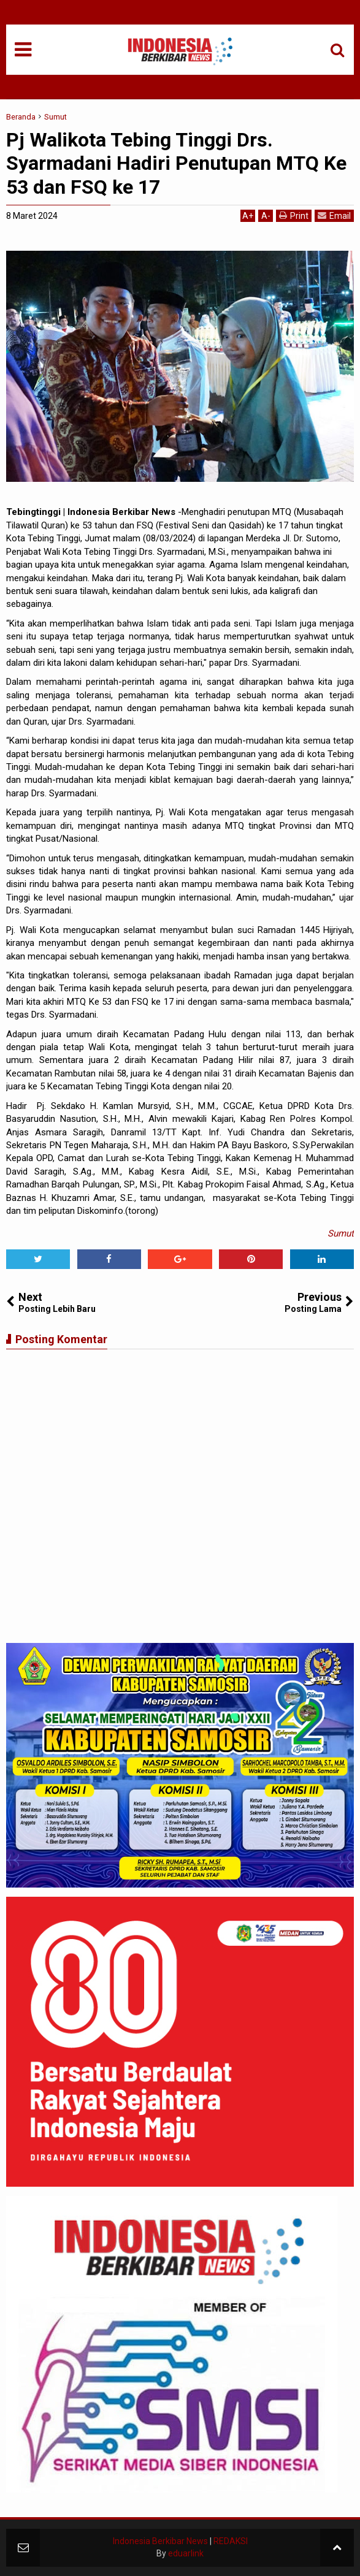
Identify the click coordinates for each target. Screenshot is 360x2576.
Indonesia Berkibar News (160, 2541)
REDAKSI (230, 2541)
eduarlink (186, 2553)
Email (334, 215)
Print (293, 215)
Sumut (340, 1233)
